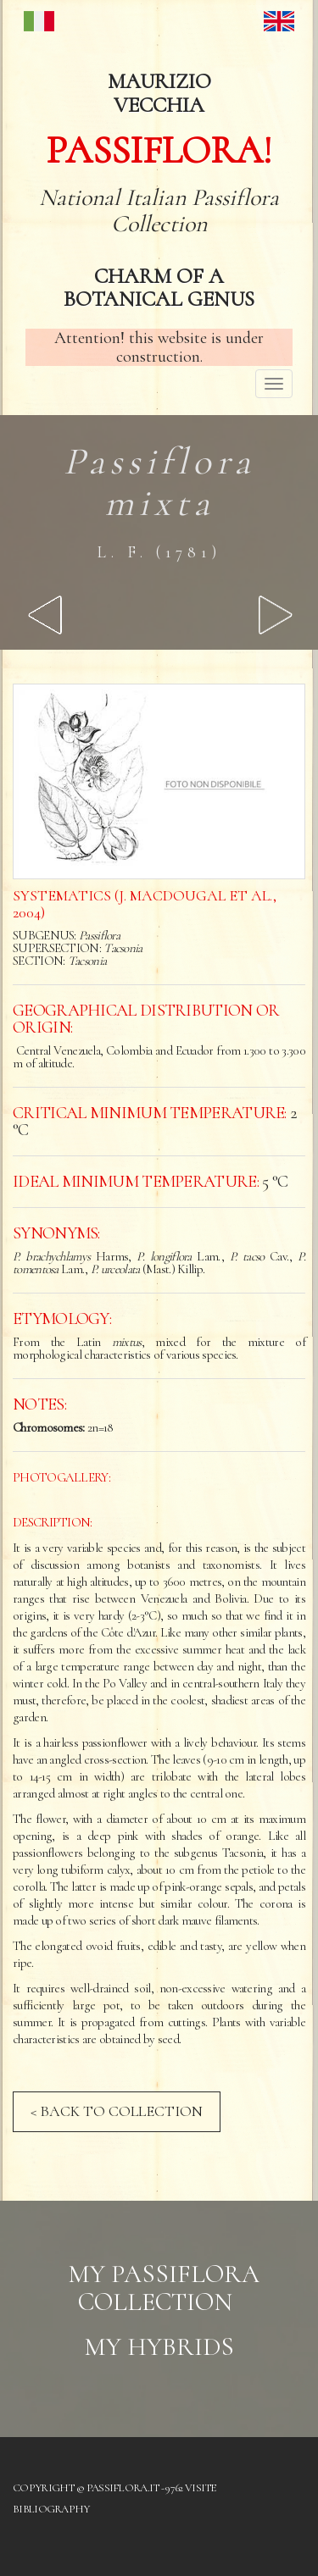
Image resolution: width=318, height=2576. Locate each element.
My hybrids (159, 2347)
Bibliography (51, 2509)
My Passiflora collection (163, 2288)
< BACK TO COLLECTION (117, 2111)
